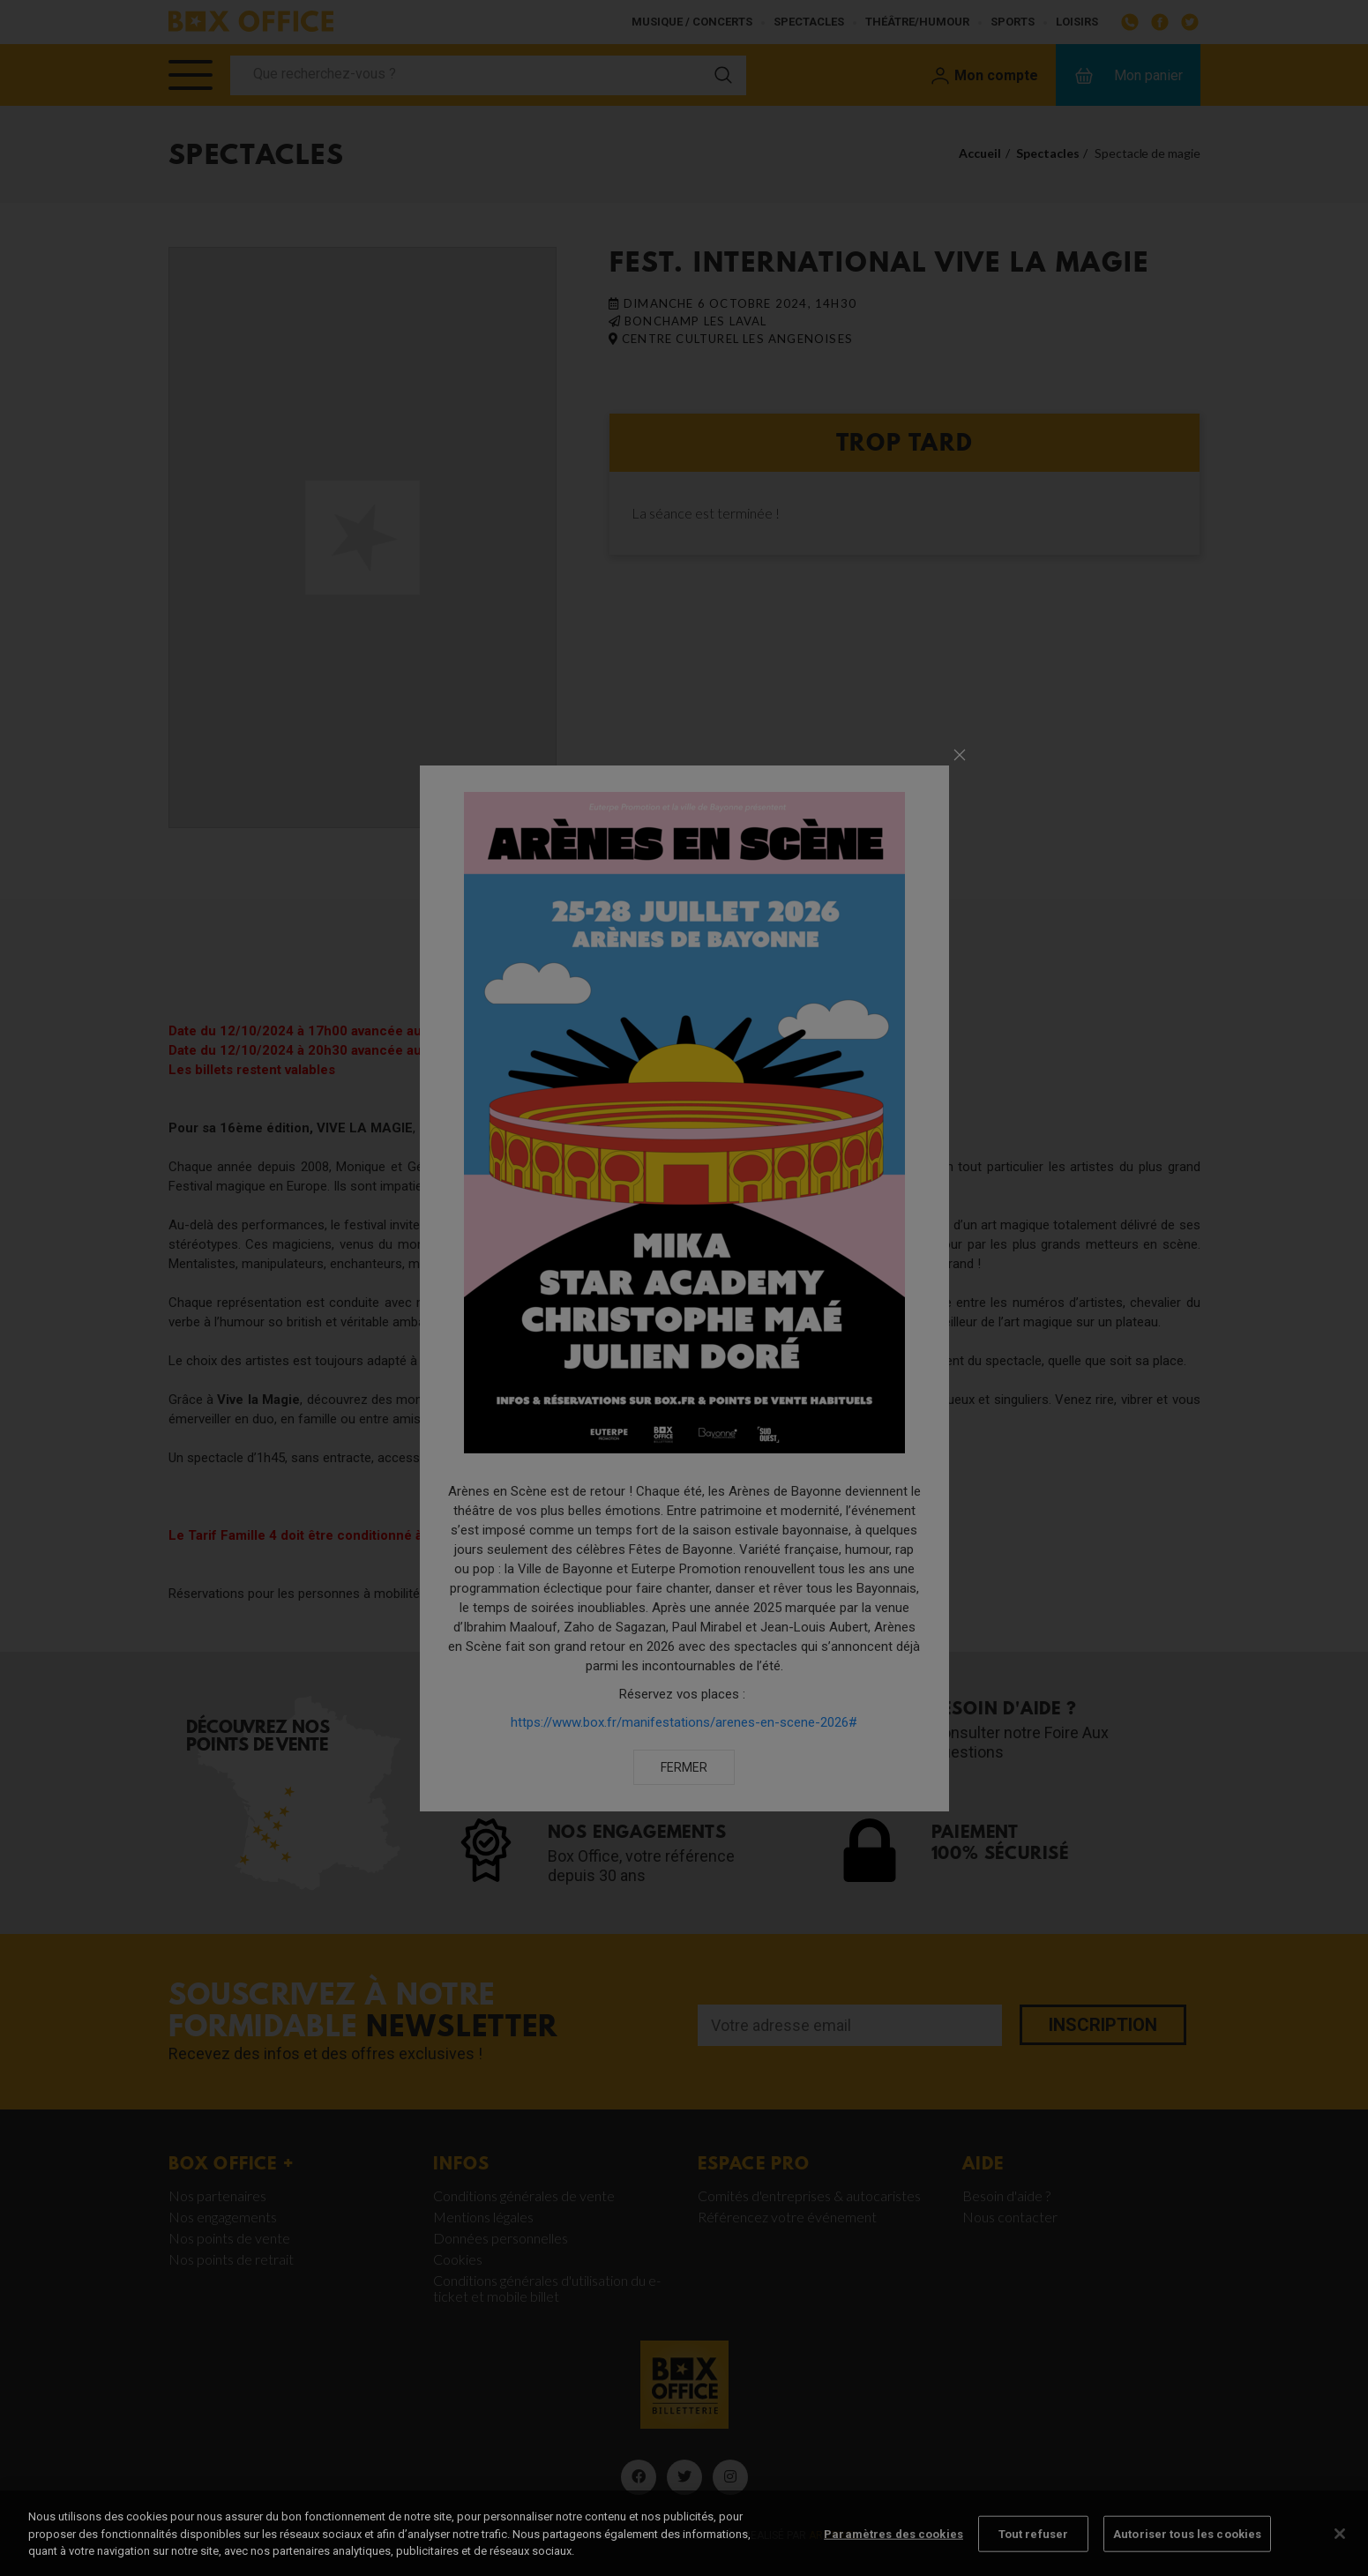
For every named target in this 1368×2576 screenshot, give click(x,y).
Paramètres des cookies (893, 2550)
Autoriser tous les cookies (1187, 2550)
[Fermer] (1339, 2549)
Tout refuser (1033, 2550)
